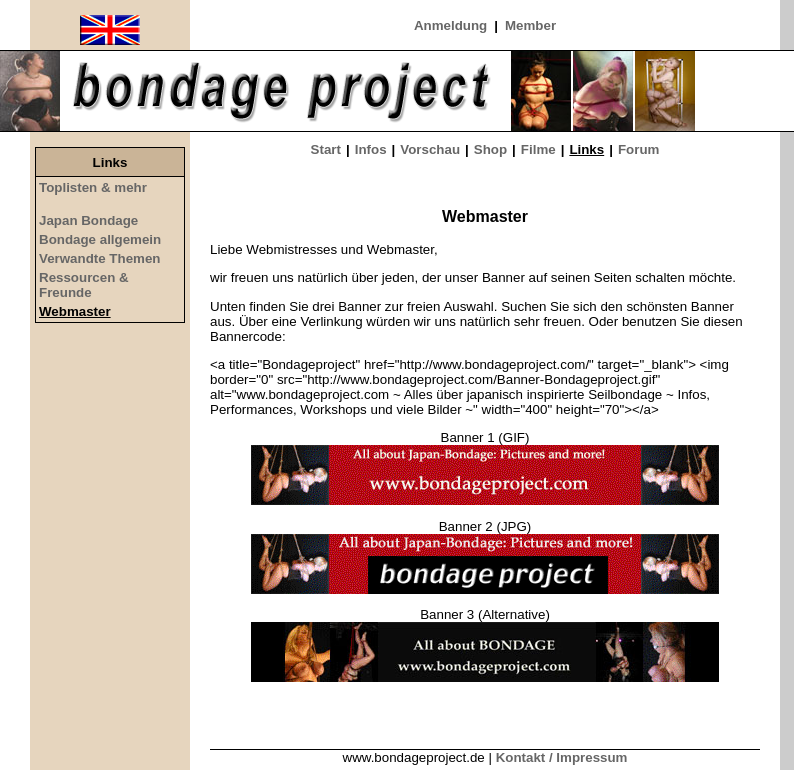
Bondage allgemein (100, 239)
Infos (371, 149)
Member (530, 25)
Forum (638, 149)
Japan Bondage (88, 220)
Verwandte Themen (99, 258)
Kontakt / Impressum (562, 757)
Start (326, 149)
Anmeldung (450, 25)
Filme (538, 149)
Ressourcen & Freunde (84, 285)
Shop (490, 149)
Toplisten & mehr (93, 187)
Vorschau (430, 149)
